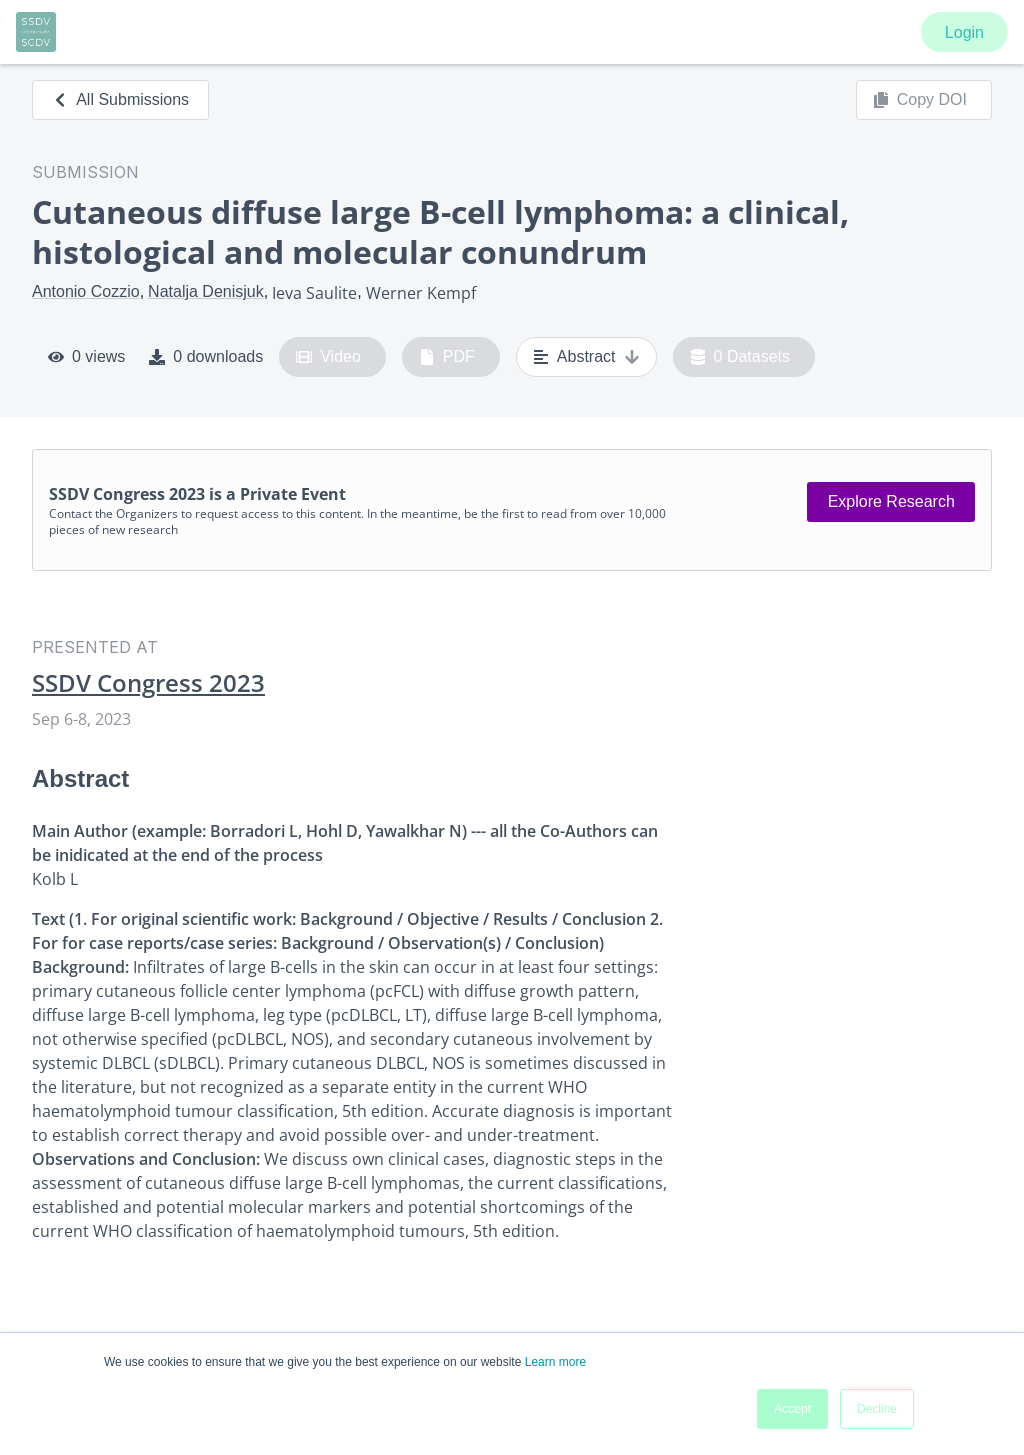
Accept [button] (792, 1409)
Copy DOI (920, 100)
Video (328, 357)
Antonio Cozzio (86, 291)
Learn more (555, 1362)
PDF (447, 357)
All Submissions (120, 99)
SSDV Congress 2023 (148, 683)
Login (964, 32)
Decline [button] (877, 1409)
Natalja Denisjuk (206, 291)
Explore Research (891, 501)
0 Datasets (740, 357)
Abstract (586, 357)
